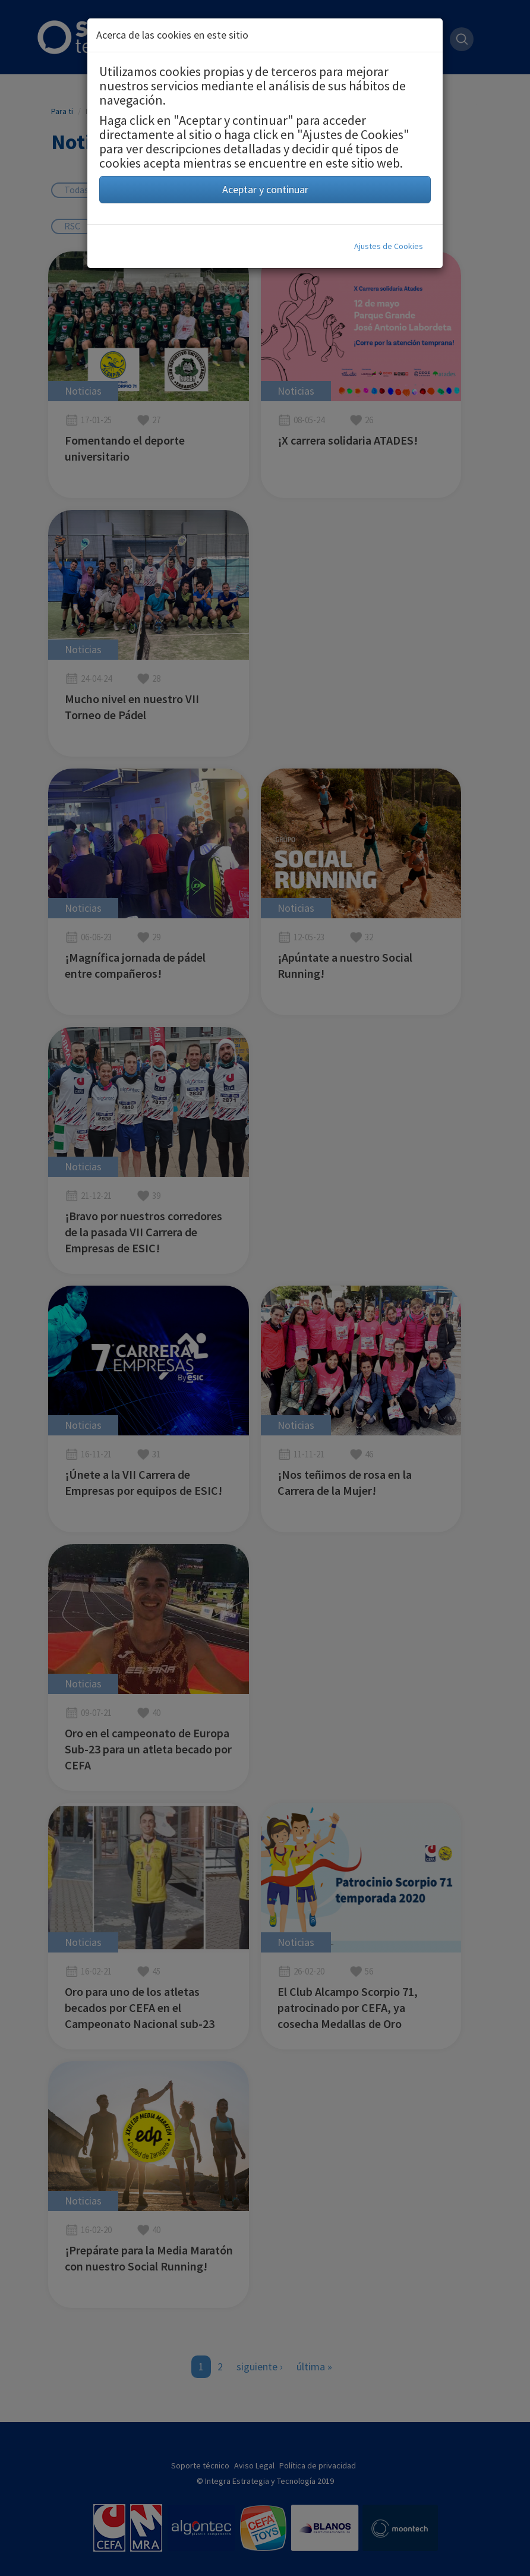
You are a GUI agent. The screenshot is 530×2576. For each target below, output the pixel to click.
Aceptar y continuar (265, 189)
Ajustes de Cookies (388, 246)
